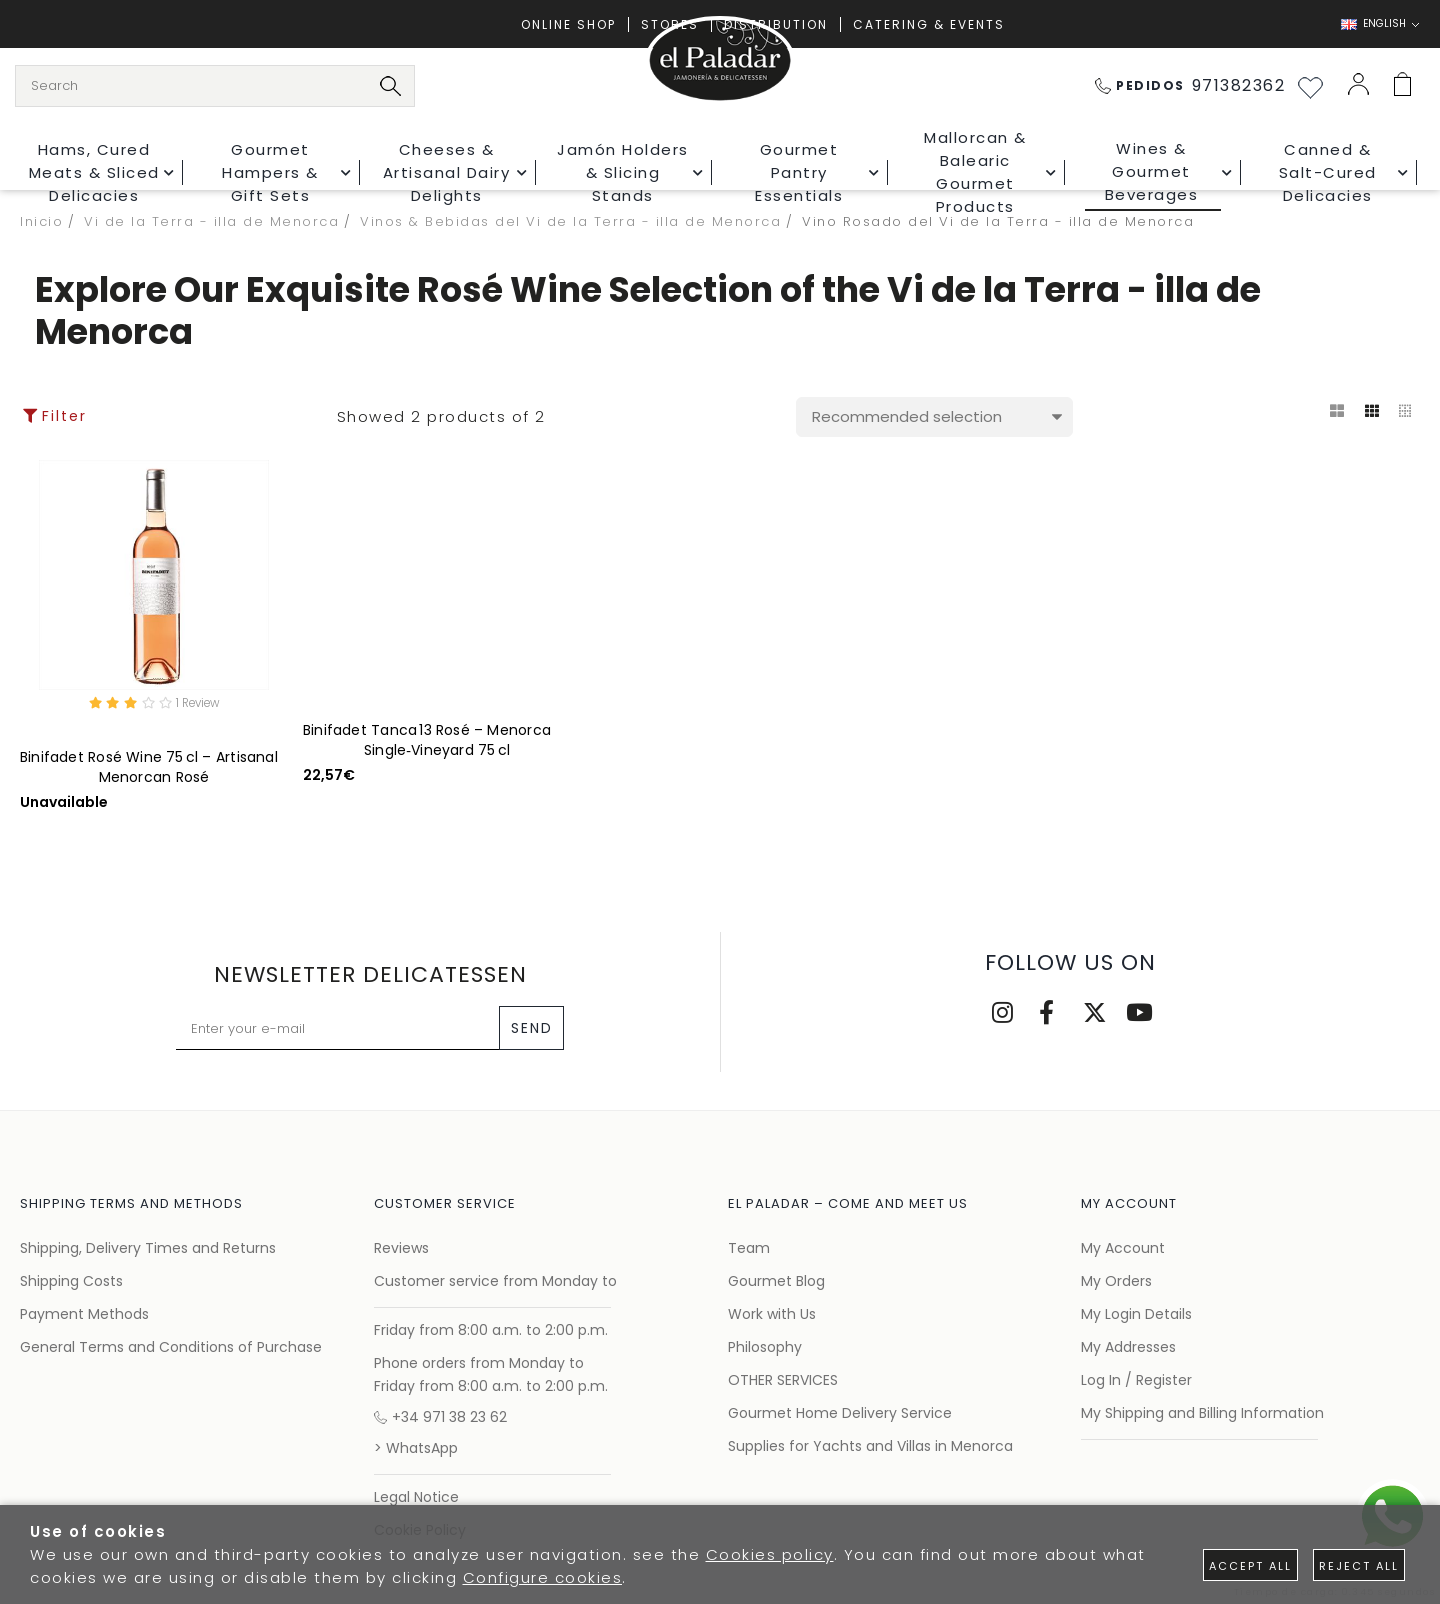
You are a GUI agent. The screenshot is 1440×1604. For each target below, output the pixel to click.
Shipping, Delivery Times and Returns (148, 1248)
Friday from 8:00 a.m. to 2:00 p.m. (491, 1330)
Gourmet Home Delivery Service (840, 1413)
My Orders (1116, 1281)
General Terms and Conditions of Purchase (171, 1347)
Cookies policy (770, 1554)
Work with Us (772, 1314)
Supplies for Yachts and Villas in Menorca (870, 1446)
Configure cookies (543, 1577)
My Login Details (1136, 1314)
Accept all (1250, 1566)
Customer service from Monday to (495, 1281)
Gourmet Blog (776, 1281)
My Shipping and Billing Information (1202, 1413)
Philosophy (765, 1347)
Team (749, 1248)
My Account (1123, 1248)
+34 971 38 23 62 (440, 1417)
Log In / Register (1136, 1380)
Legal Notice (416, 1497)
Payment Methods (84, 1314)
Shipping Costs (71, 1281)
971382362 (1190, 85)
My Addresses (1128, 1347)
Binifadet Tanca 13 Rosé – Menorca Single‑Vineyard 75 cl (427, 740)
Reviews (401, 1248)
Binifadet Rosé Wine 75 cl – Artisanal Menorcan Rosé (149, 770)
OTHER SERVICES (783, 1380)
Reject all (1359, 1566)
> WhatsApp (416, 1448)
